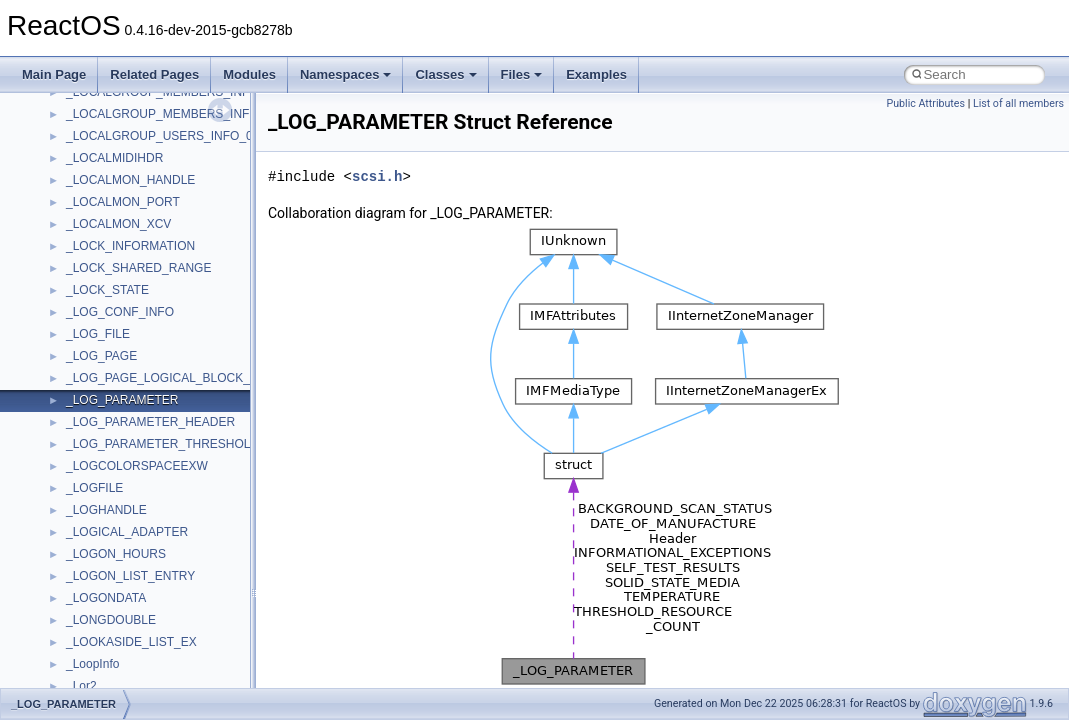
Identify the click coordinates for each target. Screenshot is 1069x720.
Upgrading (61, 103)
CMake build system (88, 169)
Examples (596, 74)
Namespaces (346, 74)
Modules (249, 74)
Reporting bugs (74, 235)
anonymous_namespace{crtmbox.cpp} (168, 653)
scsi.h (377, 176)
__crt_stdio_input (111, 499)
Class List (76, 477)
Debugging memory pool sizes (114, 213)
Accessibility (98, 565)
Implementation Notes (92, 345)
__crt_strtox (97, 543)
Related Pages (154, 74)
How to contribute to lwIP (100, 147)
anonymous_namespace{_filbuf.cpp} (162, 587)
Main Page (54, 74)
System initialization (86, 279)
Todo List (58, 367)
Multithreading (71, 301)
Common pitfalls (77, 191)
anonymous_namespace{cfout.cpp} (159, 631)
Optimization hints (81, 323)
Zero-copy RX (71, 257)
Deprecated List (76, 389)
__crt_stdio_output (115, 521)
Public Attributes (925, 103)
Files (522, 74)
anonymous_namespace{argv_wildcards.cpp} (186, 609)
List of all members (1018, 103)
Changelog (63, 125)
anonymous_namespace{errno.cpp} (160, 675)
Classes (445, 74)
